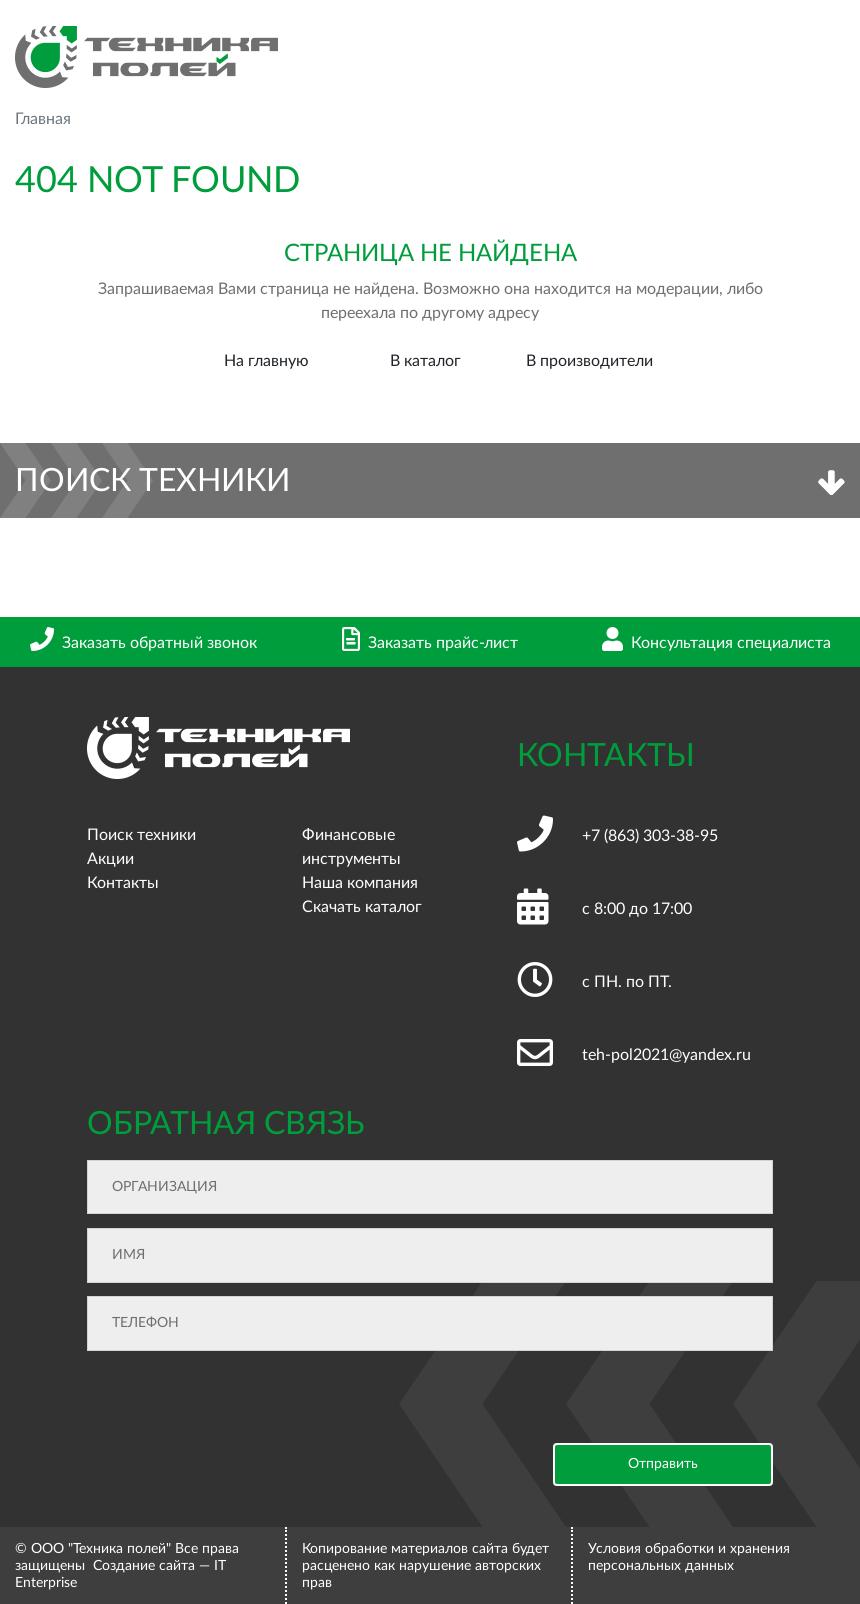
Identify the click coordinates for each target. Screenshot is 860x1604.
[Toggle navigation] (829, 57)
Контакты (123, 883)
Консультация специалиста (716, 643)
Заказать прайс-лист (430, 643)
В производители (589, 361)
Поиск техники (141, 835)
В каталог (425, 361)
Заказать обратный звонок (143, 643)
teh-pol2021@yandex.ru (666, 1055)
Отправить (663, 1464)
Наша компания (360, 883)
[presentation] (239, 1403)
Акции (110, 859)
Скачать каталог (362, 907)
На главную (266, 361)
